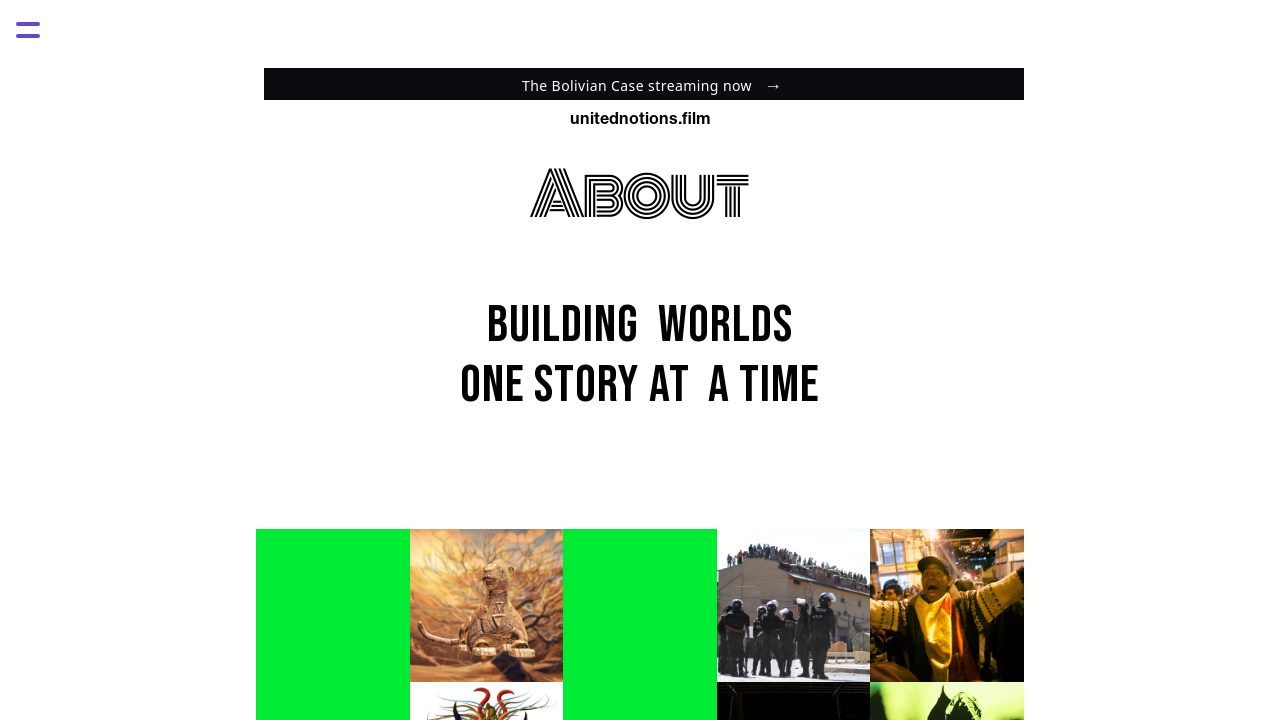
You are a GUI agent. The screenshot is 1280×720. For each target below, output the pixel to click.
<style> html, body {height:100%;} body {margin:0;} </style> (640, 80)
